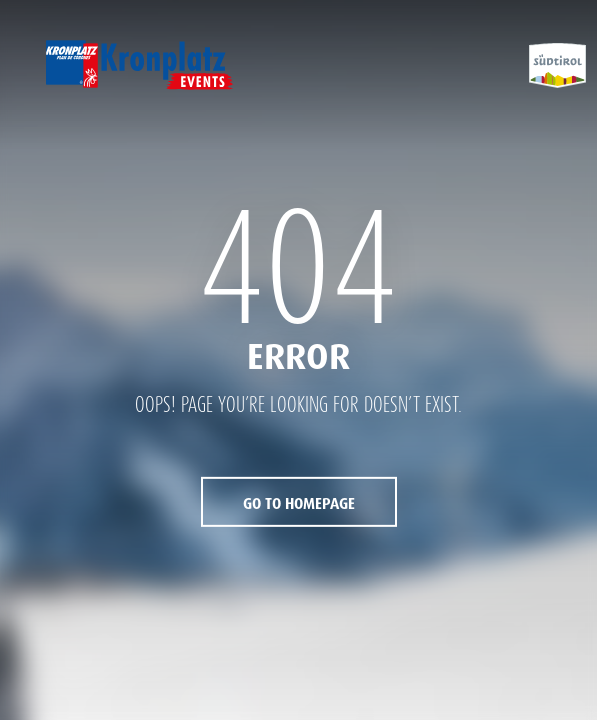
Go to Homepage (299, 504)
